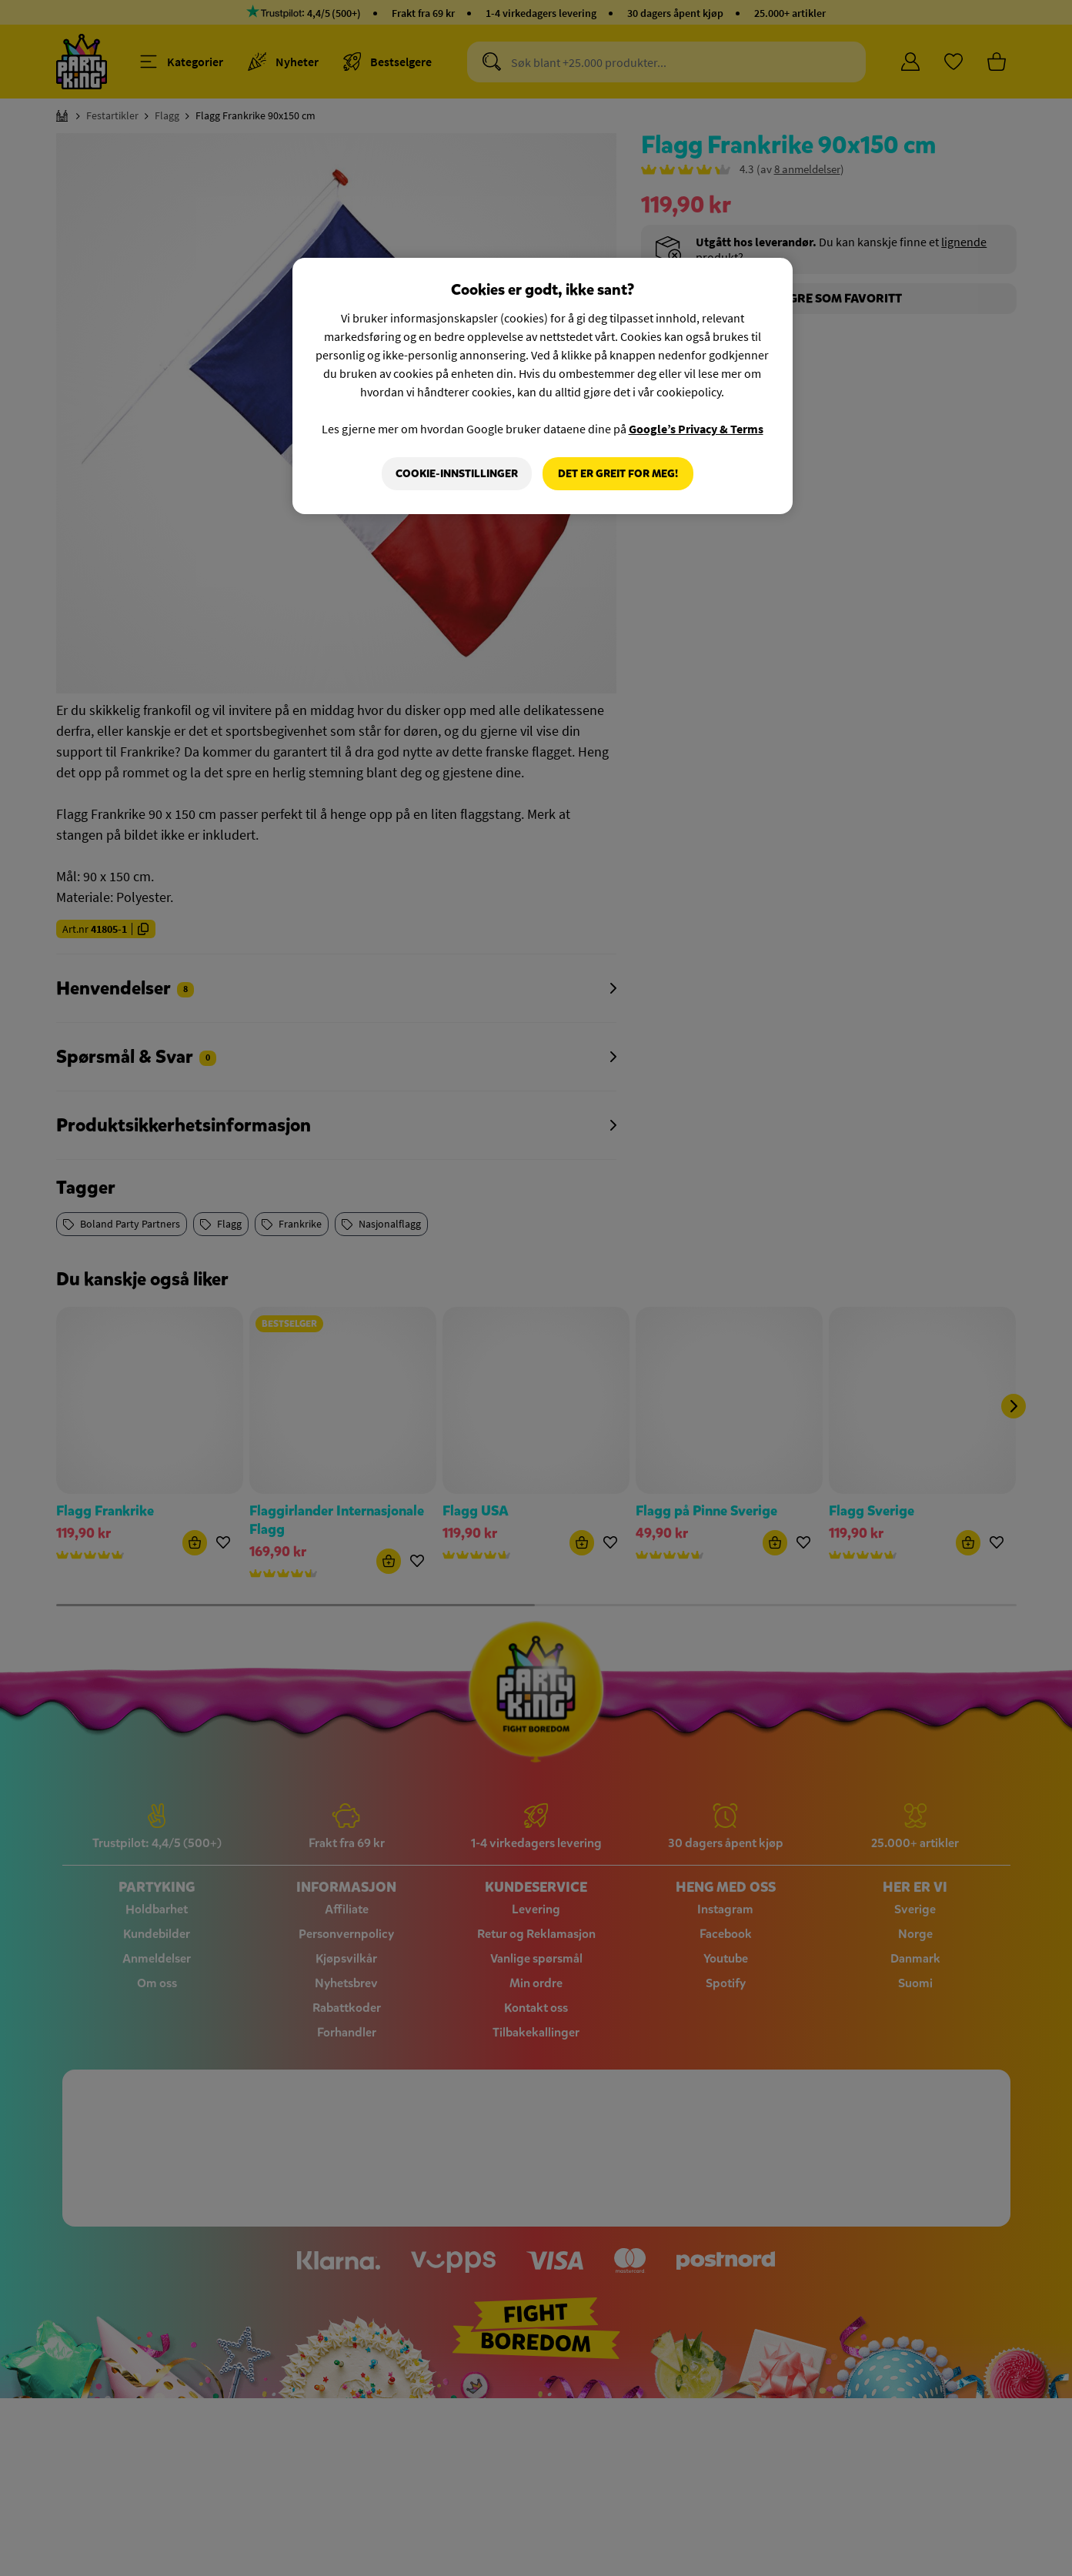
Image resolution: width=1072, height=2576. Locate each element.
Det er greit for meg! (618, 473)
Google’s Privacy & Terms (696, 428)
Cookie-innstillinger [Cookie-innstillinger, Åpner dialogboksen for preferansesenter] (457, 473)
